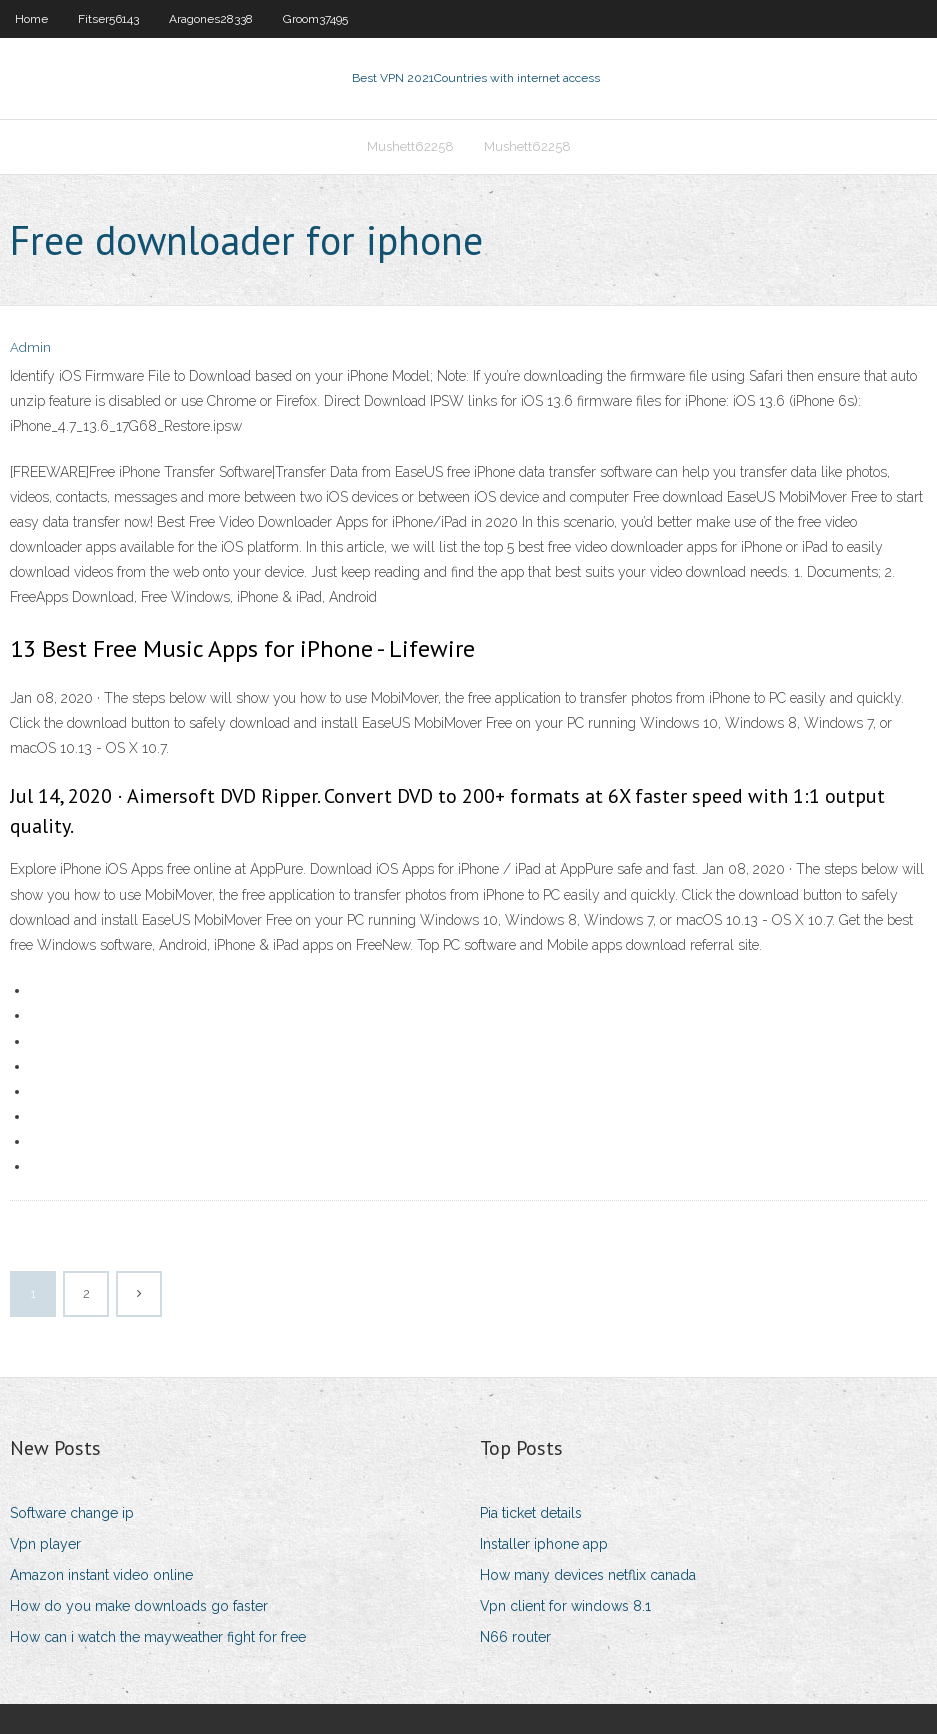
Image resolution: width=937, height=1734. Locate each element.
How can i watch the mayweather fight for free (158, 1637)
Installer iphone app (544, 1544)
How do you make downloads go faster (139, 1606)
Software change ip (72, 1513)
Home (31, 19)
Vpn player (45, 1544)
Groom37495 (315, 19)
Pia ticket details (531, 1513)
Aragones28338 (211, 19)
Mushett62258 (410, 146)
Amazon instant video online (101, 1575)
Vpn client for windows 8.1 (565, 1606)
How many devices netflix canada (588, 1575)
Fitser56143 (108, 19)
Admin (30, 347)
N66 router (515, 1637)
